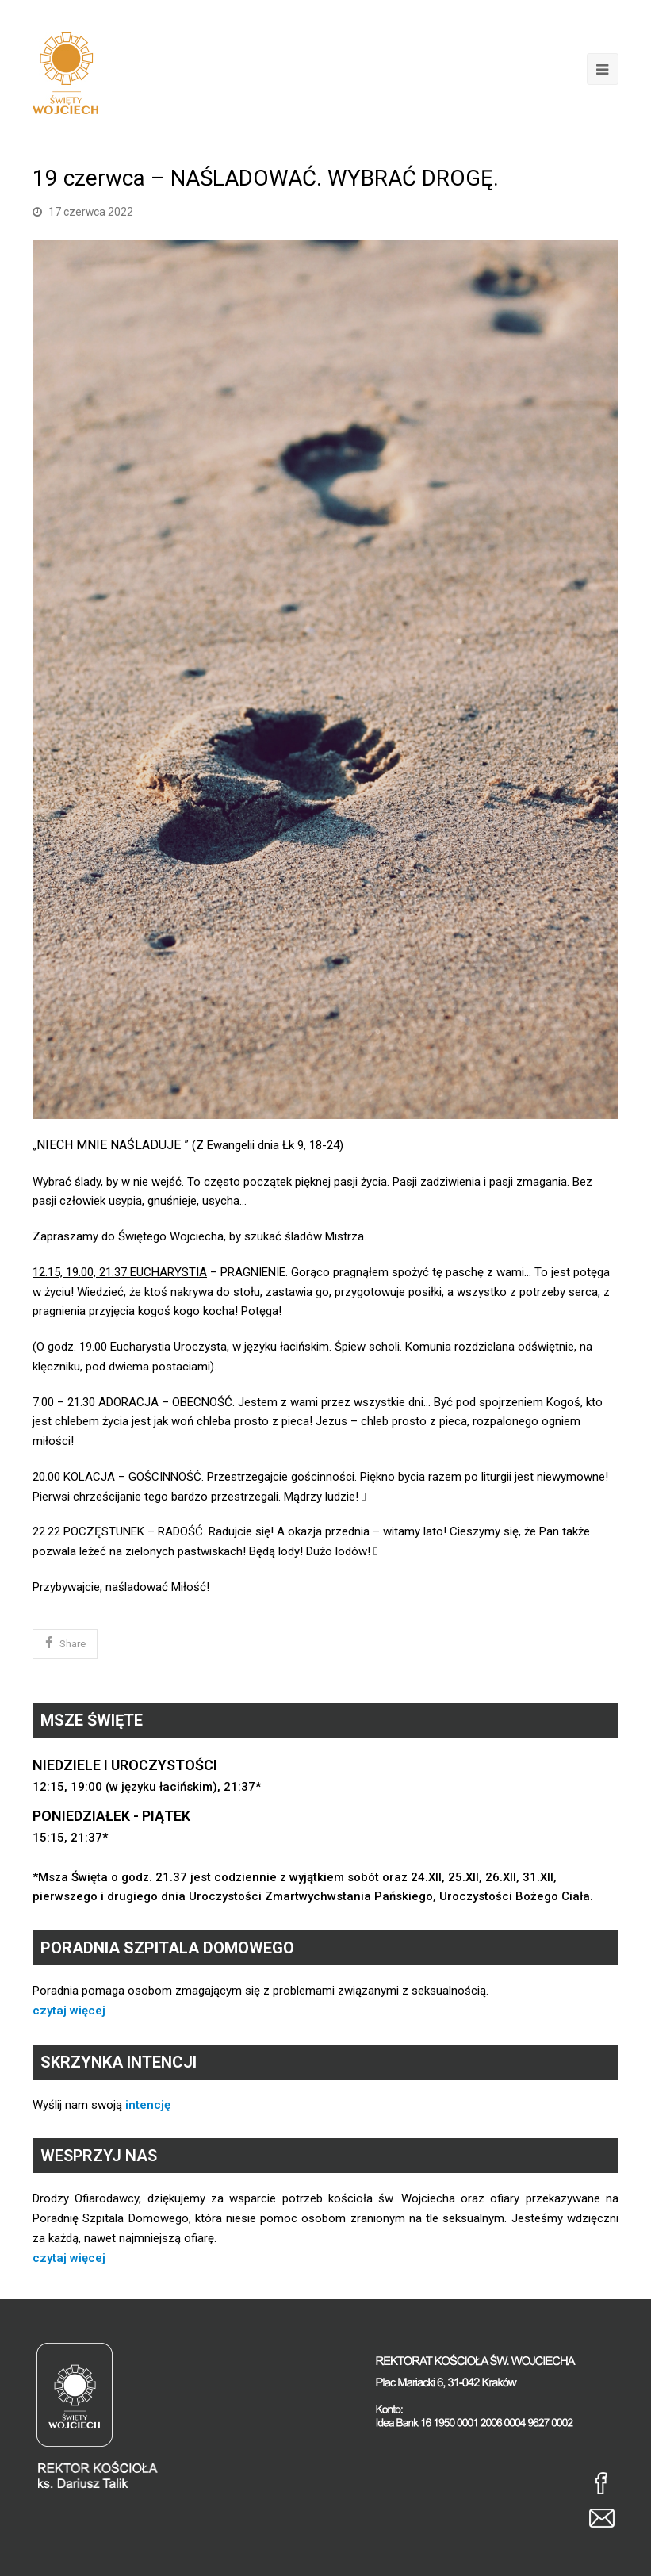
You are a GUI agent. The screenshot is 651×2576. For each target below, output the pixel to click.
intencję (147, 2105)
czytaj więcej (69, 2010)
